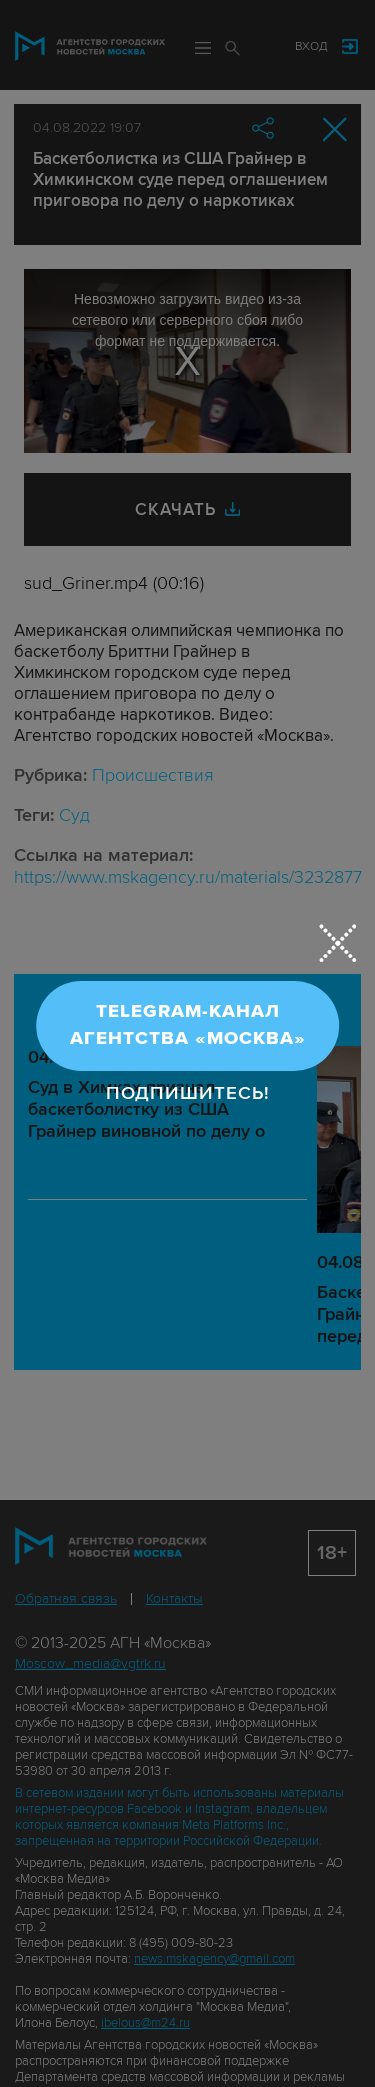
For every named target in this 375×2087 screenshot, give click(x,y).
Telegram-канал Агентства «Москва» (188, 1024)
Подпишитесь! (188, 1092)
